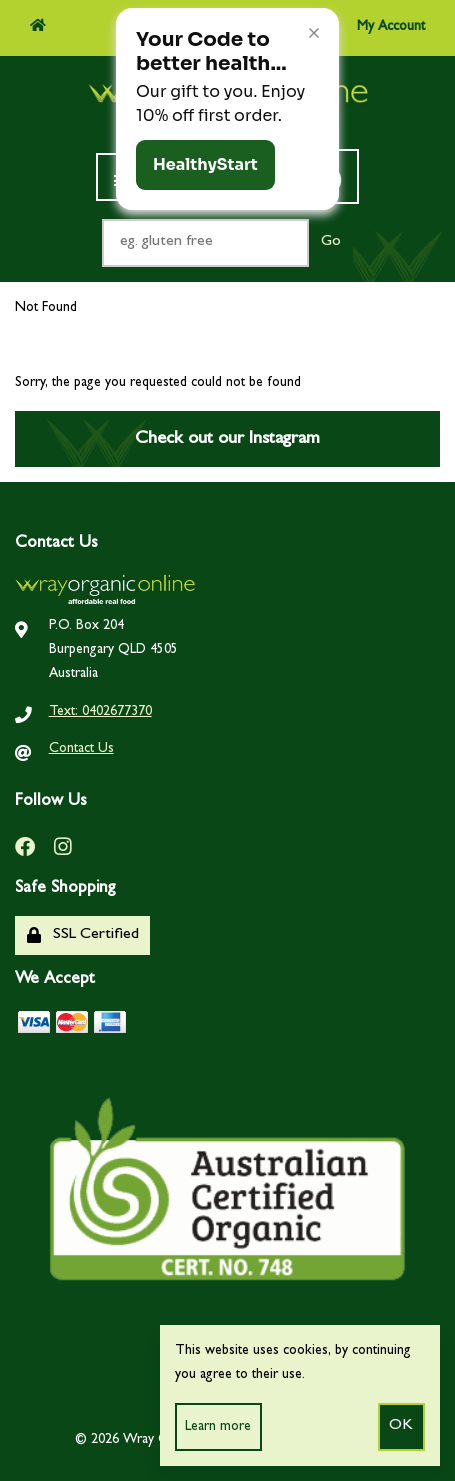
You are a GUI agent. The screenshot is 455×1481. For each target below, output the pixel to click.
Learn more (218, 1427)
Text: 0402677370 (100, 712)
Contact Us (81, 749)
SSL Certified (83, 935)
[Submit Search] (330, 243)
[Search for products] (205, 243)
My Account (375, 26)
